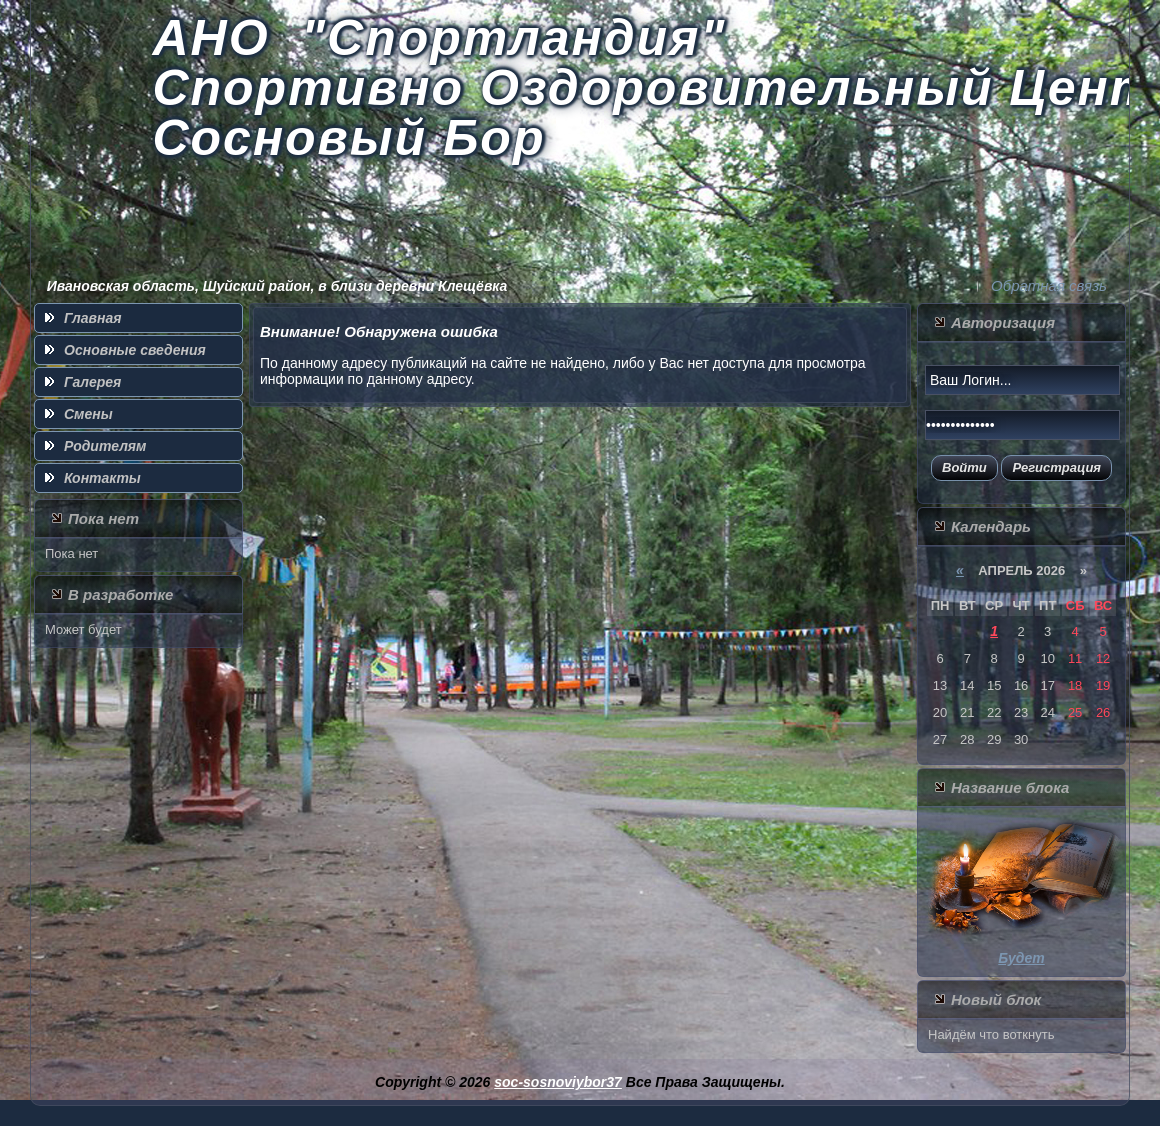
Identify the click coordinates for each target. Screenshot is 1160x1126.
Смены (88, 414)
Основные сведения (135, 350)
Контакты (102, 478)
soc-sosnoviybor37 (558, 1082)
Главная (93, 318)
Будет (1021, 958)
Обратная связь (1049, 285)
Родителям (105, 446)
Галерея (92, 382)
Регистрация (1056, 467)
